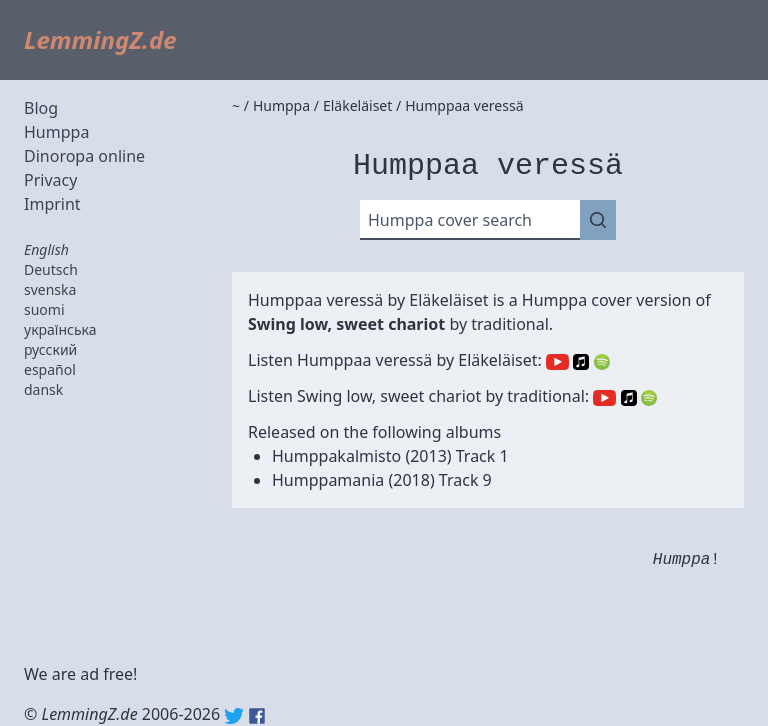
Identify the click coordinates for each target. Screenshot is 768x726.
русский (50, 349)
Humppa (56, 132)
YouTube (557, 362)
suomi (44, 309)
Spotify (602, 362)
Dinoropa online (84, 156)
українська (60, 329)
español (50, 369)
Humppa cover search (450, 220)
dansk (43, 389)
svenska (50, 289)
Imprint (52, 204)
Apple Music (581, 362)
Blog (41, 108)
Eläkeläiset (448, 300)
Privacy (50, 180)
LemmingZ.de (100, 39)
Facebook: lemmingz (257, 716)
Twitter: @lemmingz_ (234, 716)
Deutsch (51, 269)
